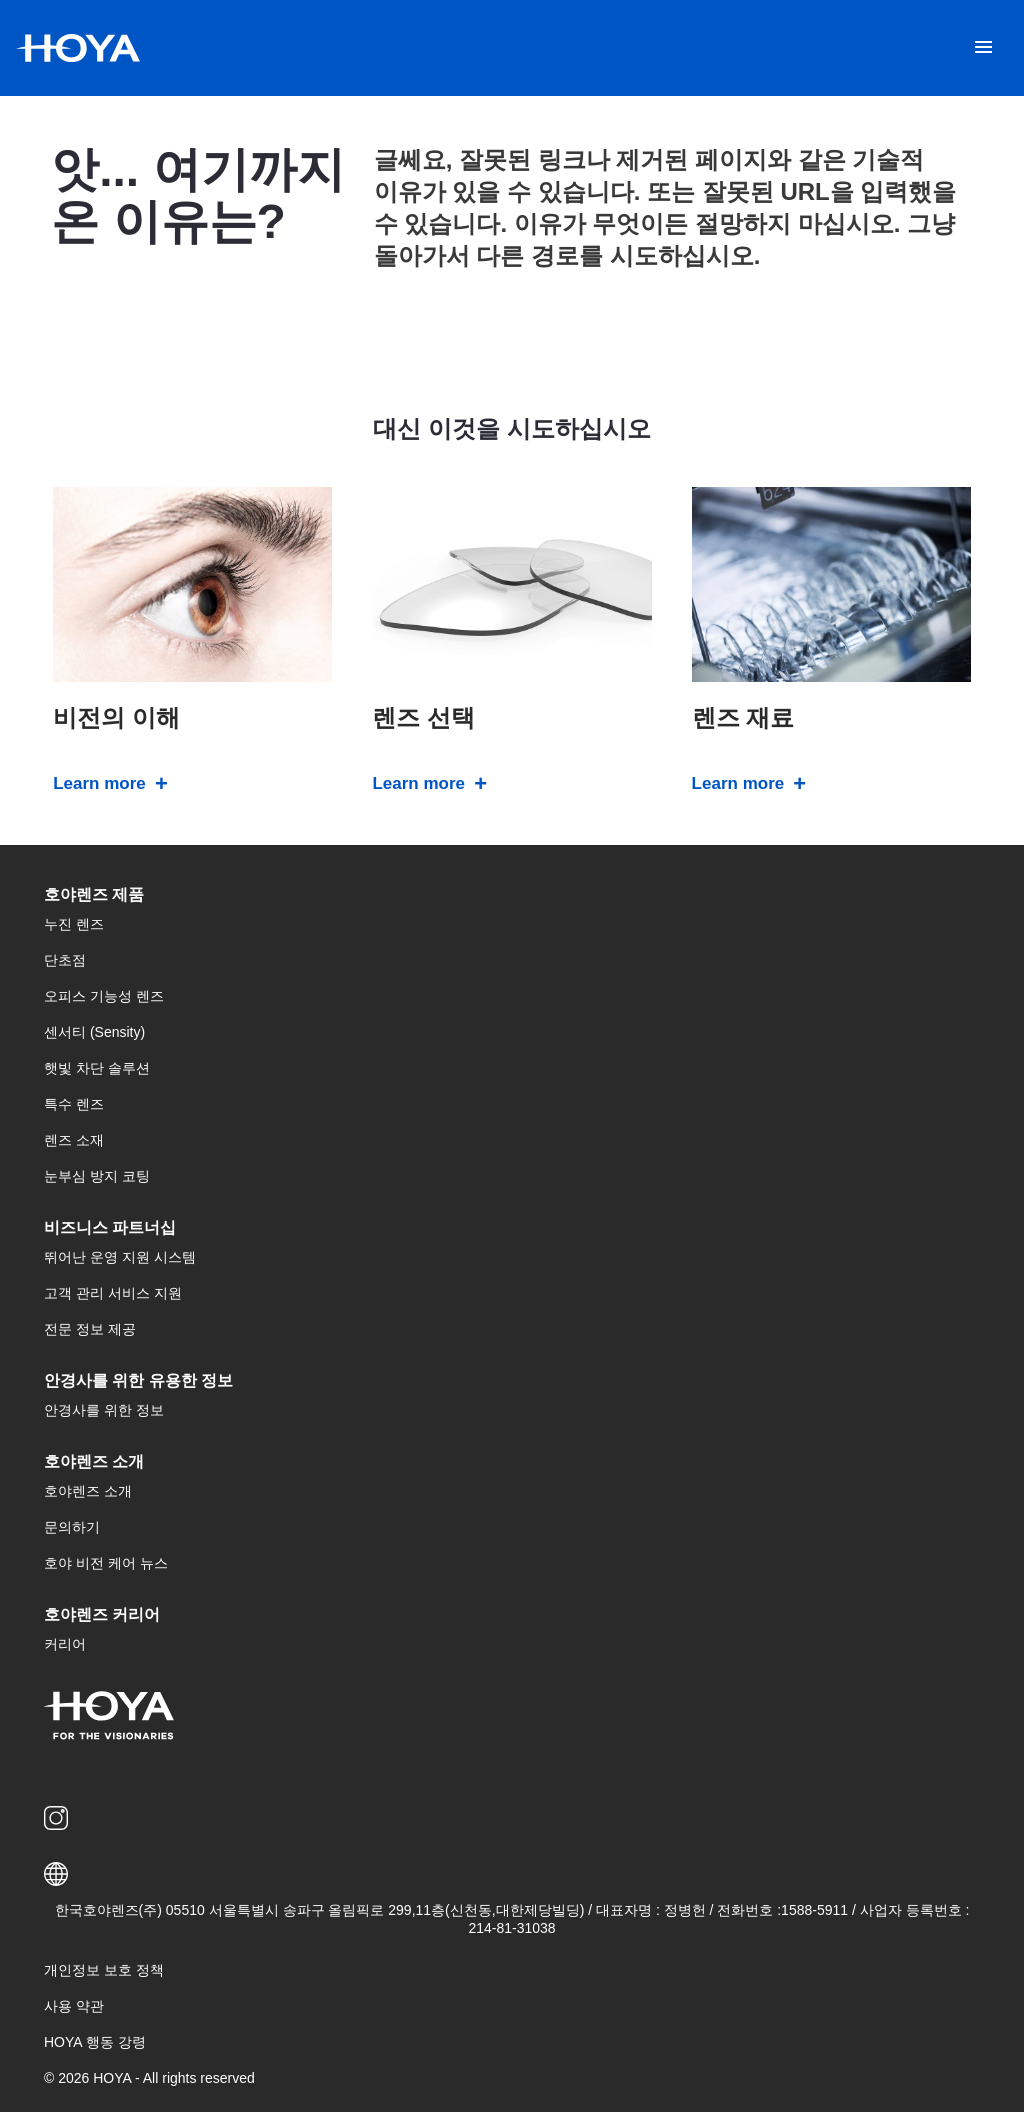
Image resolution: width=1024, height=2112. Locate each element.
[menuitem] (59, 1818)
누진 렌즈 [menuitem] (74, 924)
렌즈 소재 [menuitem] (74, 1140)
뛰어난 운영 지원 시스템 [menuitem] (120, 1257)
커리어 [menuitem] (65, 1644)
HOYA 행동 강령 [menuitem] (95, 2042)
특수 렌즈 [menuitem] (74, 1104)
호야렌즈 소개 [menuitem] (88, 1491)
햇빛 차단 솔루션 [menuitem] (97, 1068)
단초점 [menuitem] (65, 960)
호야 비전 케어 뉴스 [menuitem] (106, 1563)
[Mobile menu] (983, 48)
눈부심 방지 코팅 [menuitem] (97, 1176)
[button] (512, 1874)
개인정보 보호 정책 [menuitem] (104, 1970)
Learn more (99, 783)
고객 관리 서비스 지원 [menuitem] (113, 1293)
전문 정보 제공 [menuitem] (90, 1329)
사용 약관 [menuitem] (74, 2006)
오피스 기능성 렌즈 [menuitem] (104, 996)
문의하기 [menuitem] (72, 1527)
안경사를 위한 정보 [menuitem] (104, 1410)
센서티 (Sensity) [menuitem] (94, 1032)
